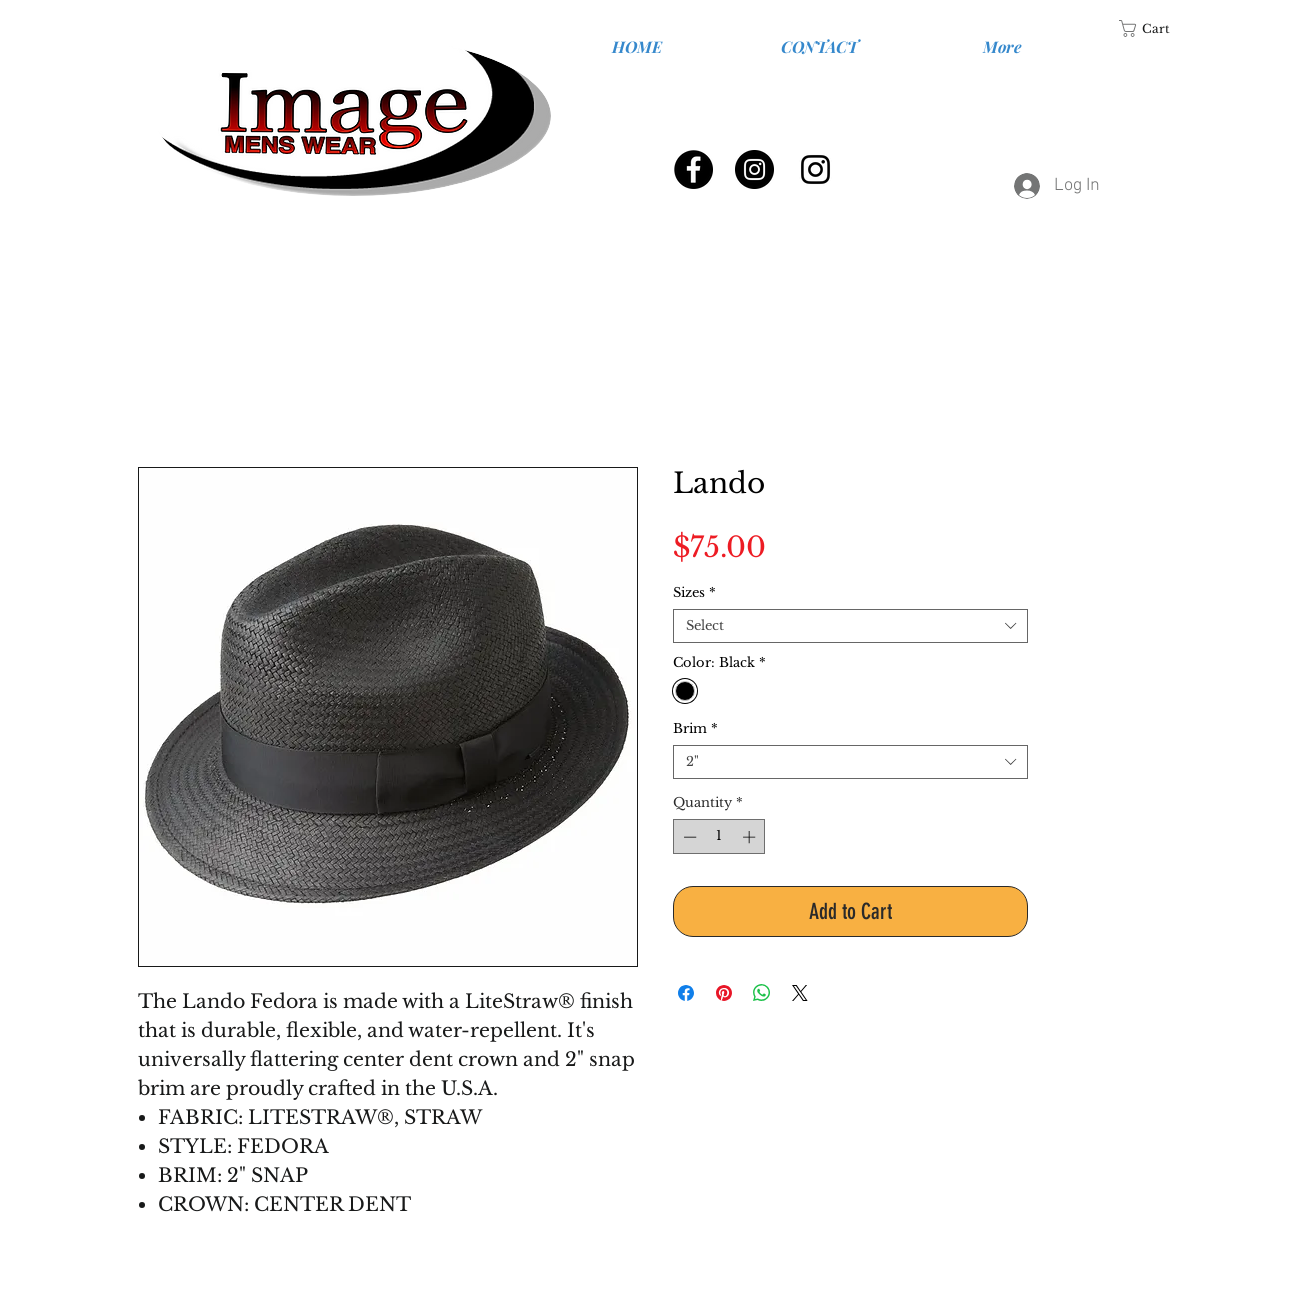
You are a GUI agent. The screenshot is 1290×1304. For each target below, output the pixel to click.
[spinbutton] (719, 837)
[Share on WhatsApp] (762, 993)
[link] (1157, 28)
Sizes (694, 593)
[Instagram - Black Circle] (754, 169)
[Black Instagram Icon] (815, 169)
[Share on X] (800, 993)
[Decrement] (688, 837)
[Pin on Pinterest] (724, 993)
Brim (695, 729)
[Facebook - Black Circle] (693, 169)
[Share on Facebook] (686, 993)
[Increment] (751, 837)
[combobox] (850, 626)
